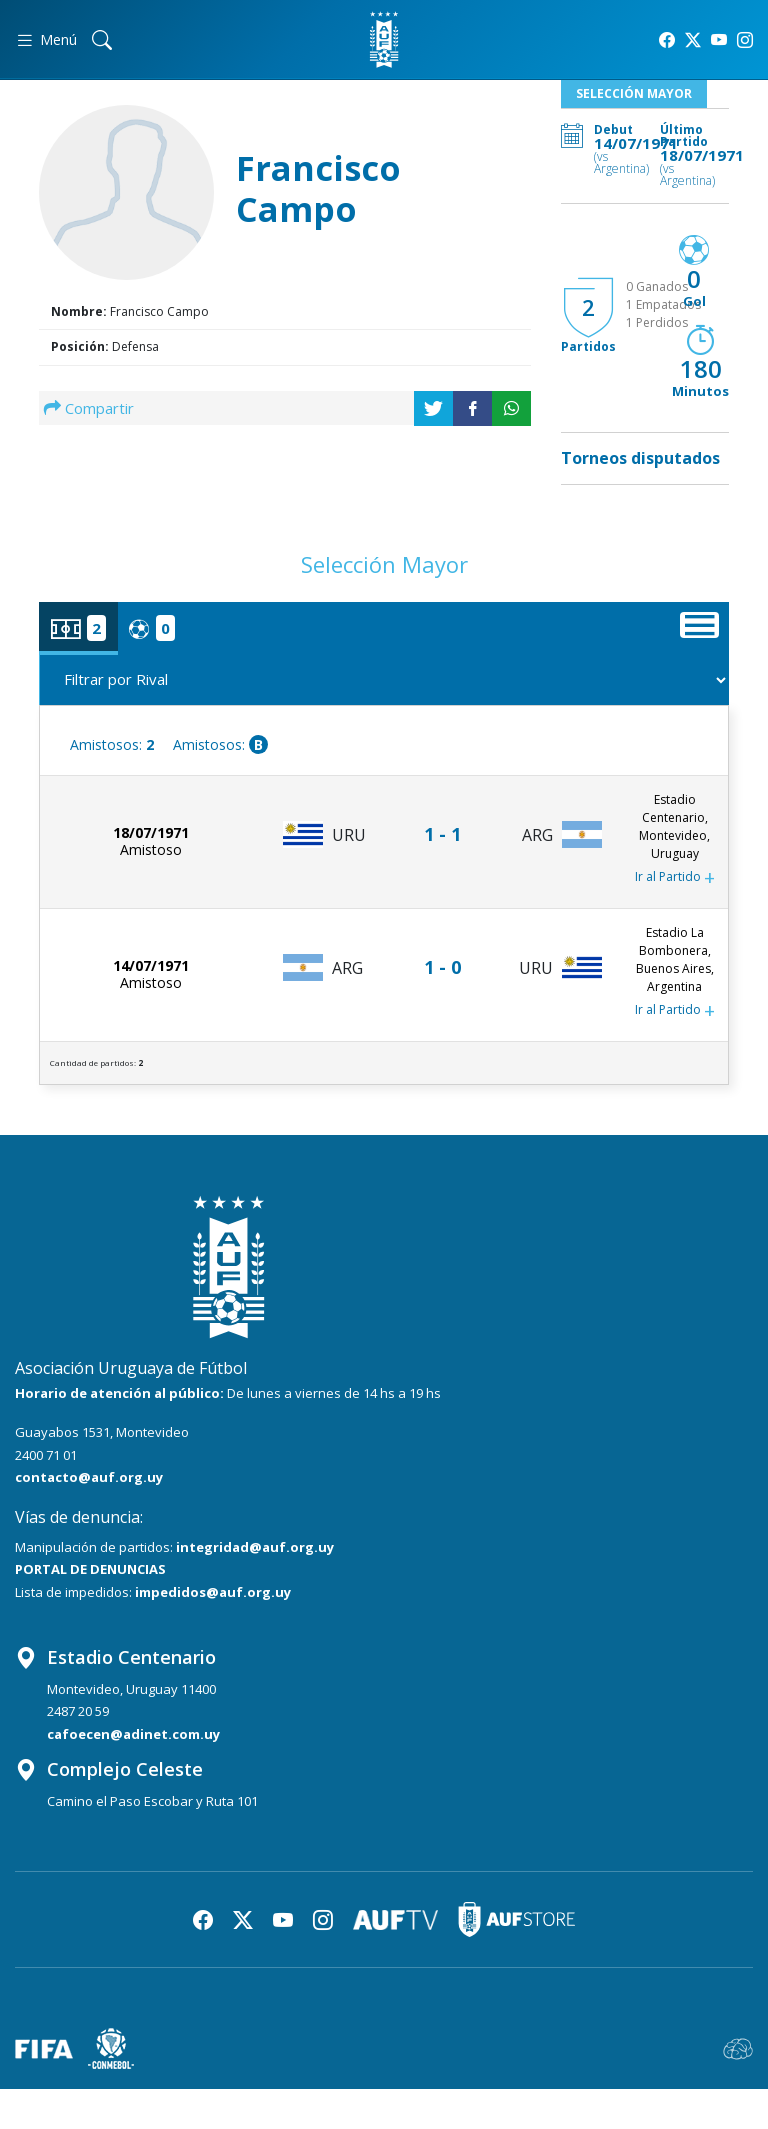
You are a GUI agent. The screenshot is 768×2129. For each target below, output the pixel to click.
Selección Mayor (634, 93)
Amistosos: (112, 744)
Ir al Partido (675, 878)
